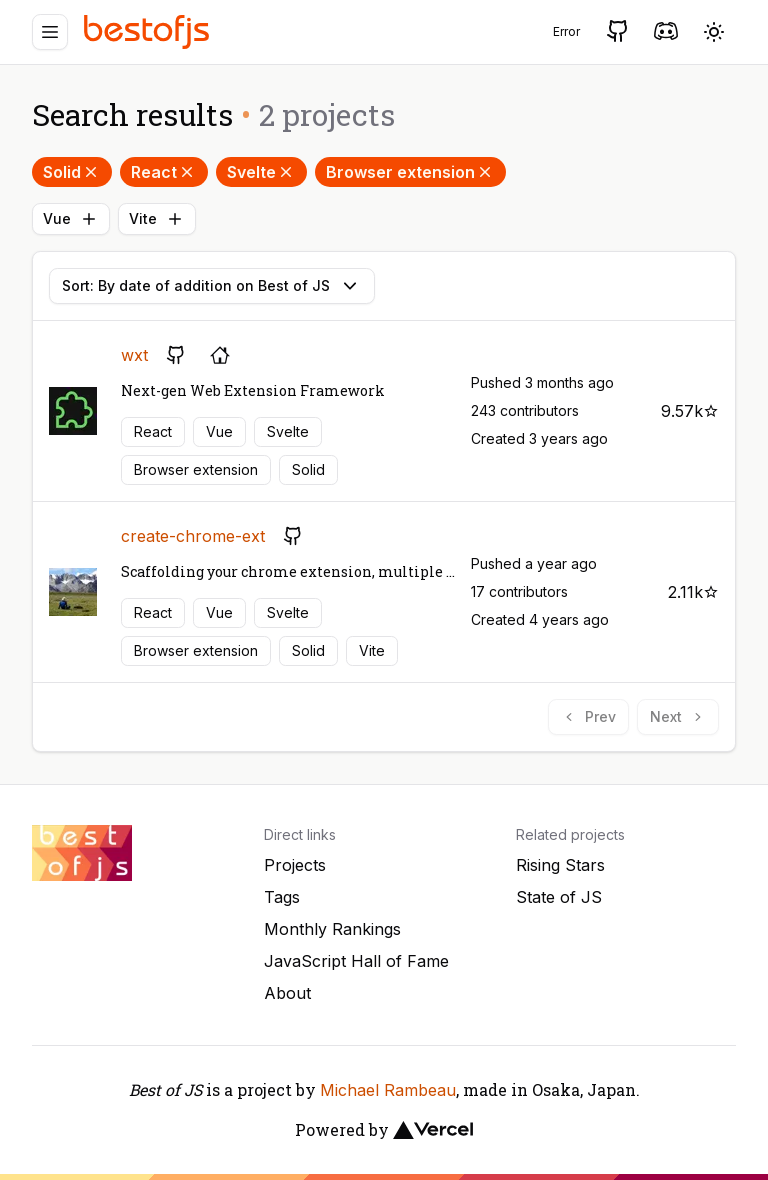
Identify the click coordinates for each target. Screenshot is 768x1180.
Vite (157, 219)
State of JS (559, 897)
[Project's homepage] (220, 355)
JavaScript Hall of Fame (356, 961)
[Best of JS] (149, 31)
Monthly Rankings (332, 929)
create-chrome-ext (193, 536)
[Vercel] (433, 1130)
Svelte (261, 172)
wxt (134, 355)
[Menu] (50, 32)
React (164, 172)
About (287, 993)
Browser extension (410, 172)
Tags (282, 897)
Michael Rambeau (388, 1090)
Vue (71, 219)
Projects (295, 865)
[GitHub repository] (176, 355)
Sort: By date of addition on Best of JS (212, 286)
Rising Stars (560, 865)
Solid (72, 172)
